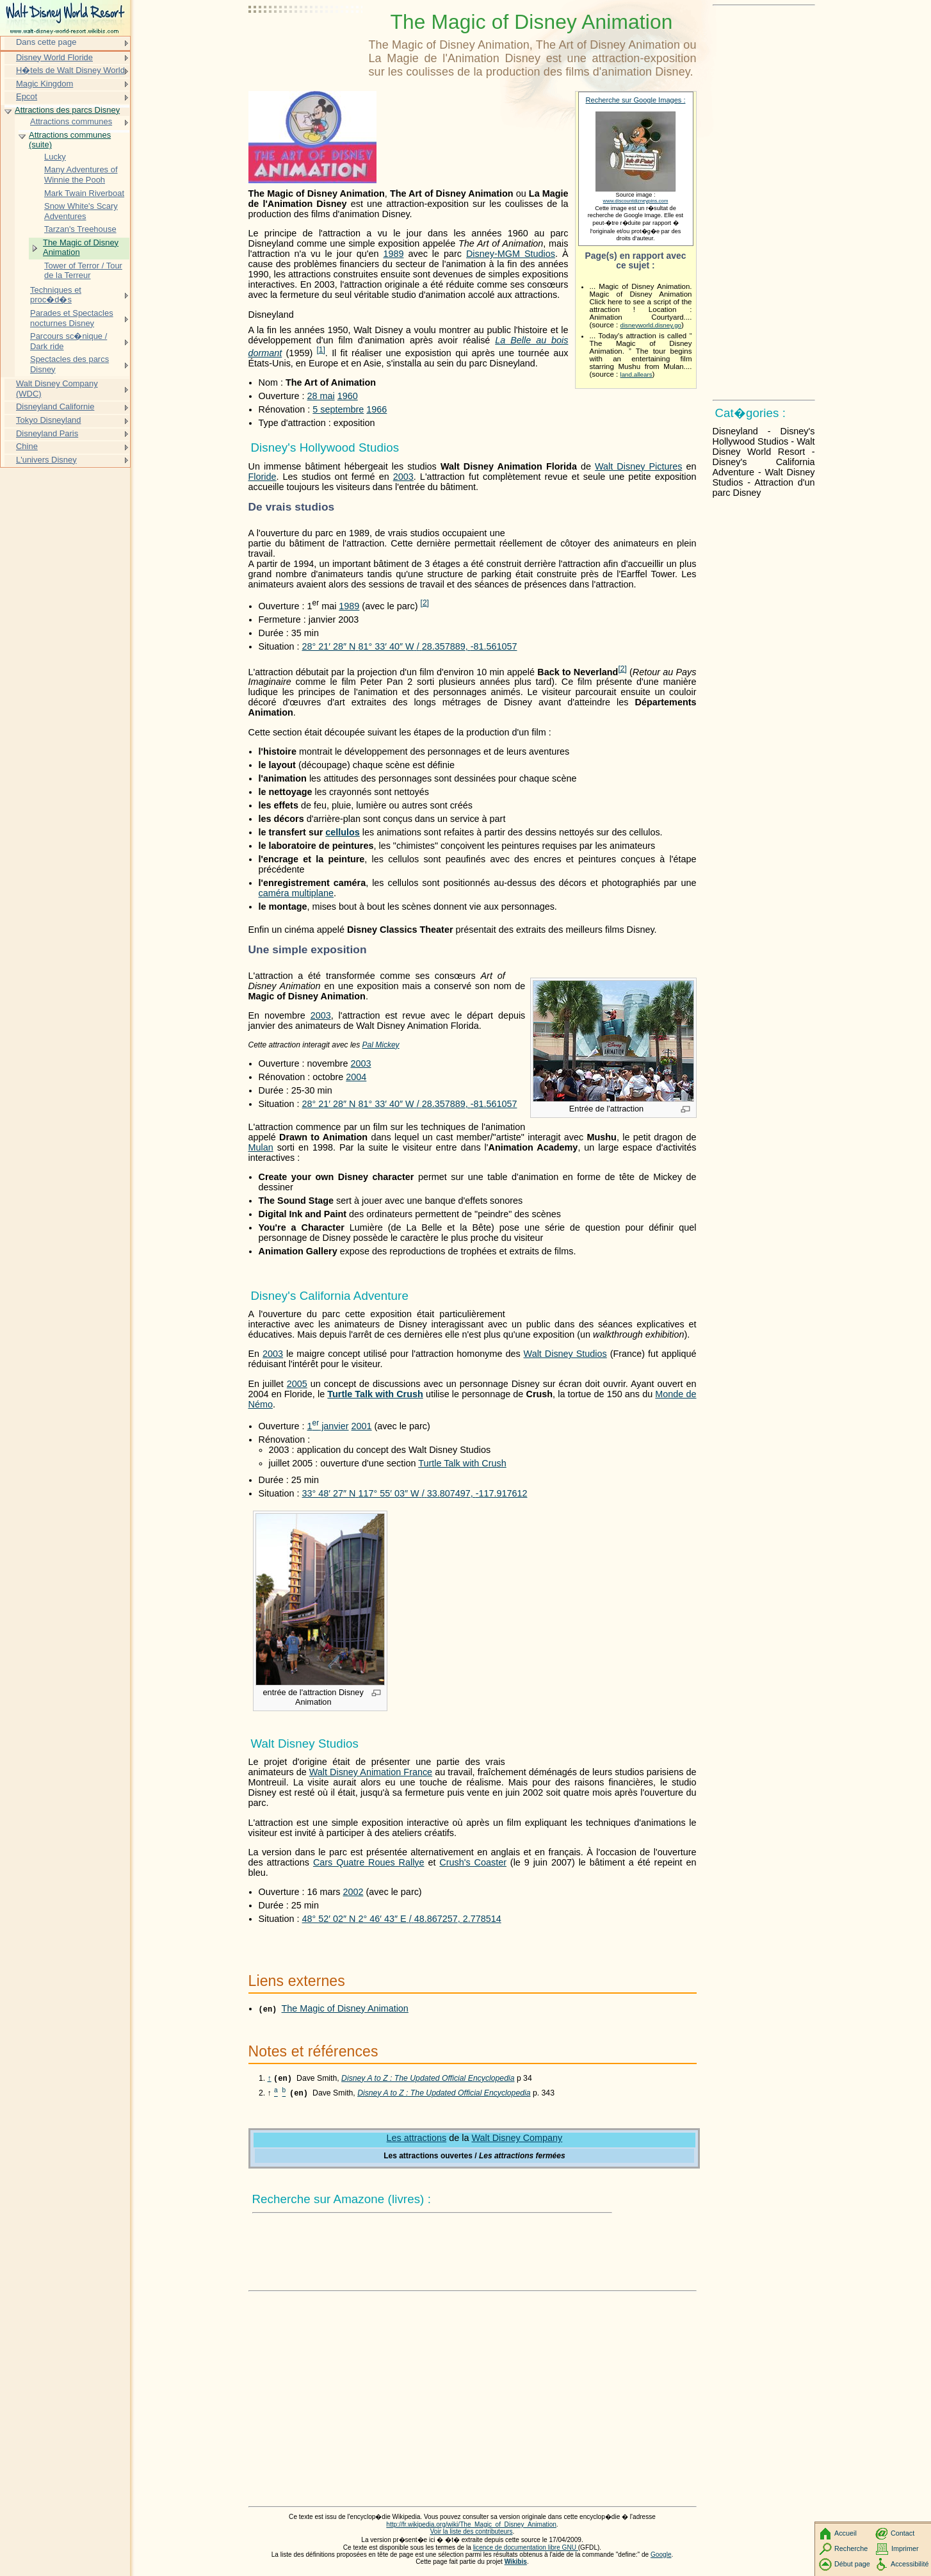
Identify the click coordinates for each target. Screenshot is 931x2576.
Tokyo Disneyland (48, 420)
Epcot (26, 96)
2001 (362, 1426)
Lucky (55, 156)
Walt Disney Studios (565, 1354)
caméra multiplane (296, 893)
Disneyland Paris (47, 433)
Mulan (260, 1147)
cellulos (342, 832)
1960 (347, 396)
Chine (27, 446)
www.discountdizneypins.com (635, 201)
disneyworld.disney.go (651, 325)
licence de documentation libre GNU (525, 2548)
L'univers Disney (46, 459)
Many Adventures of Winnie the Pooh (80, 175)
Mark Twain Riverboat (84, 193)
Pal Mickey (381, 1044)
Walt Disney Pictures (638, 466)
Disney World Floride (54, 57)
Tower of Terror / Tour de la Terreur (83, 271)
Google (661, 2555)
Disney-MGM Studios (510, 254)
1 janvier (327, 1426)
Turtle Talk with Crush (375, 1394)
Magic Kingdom (44, 83)
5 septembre (338, 409)
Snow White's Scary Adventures (81, 211)
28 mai (320, 396)
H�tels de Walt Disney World (70, 70)
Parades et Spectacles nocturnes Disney (71, 318)
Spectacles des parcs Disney (69, 364)
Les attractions (417, 2139)
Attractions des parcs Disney (67, 110)
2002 (353, 1892)
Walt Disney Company (516, 2139)
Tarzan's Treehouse (80, 229)
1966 (376, 409)
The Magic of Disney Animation (345, 2008)
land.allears (636, 374)
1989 (393, 254)
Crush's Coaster (472, 1862)
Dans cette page (46, 42)
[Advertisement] (306, 41)
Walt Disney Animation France (370, 1772)
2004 (356, 1077)
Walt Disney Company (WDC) (57, 388)
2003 (403, 477)
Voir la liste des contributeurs (471, 2532)
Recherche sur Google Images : (636, 100)
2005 (297, 1384)
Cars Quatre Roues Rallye (369, 1862)
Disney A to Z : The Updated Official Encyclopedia (427, 2079)
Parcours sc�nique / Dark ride (68, 341)
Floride (262, 477)
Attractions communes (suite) (70, 140)
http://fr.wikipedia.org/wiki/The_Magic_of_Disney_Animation (471, 2525)
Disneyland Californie (55, 406)
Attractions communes (71, 121)
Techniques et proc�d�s (55, 295)
